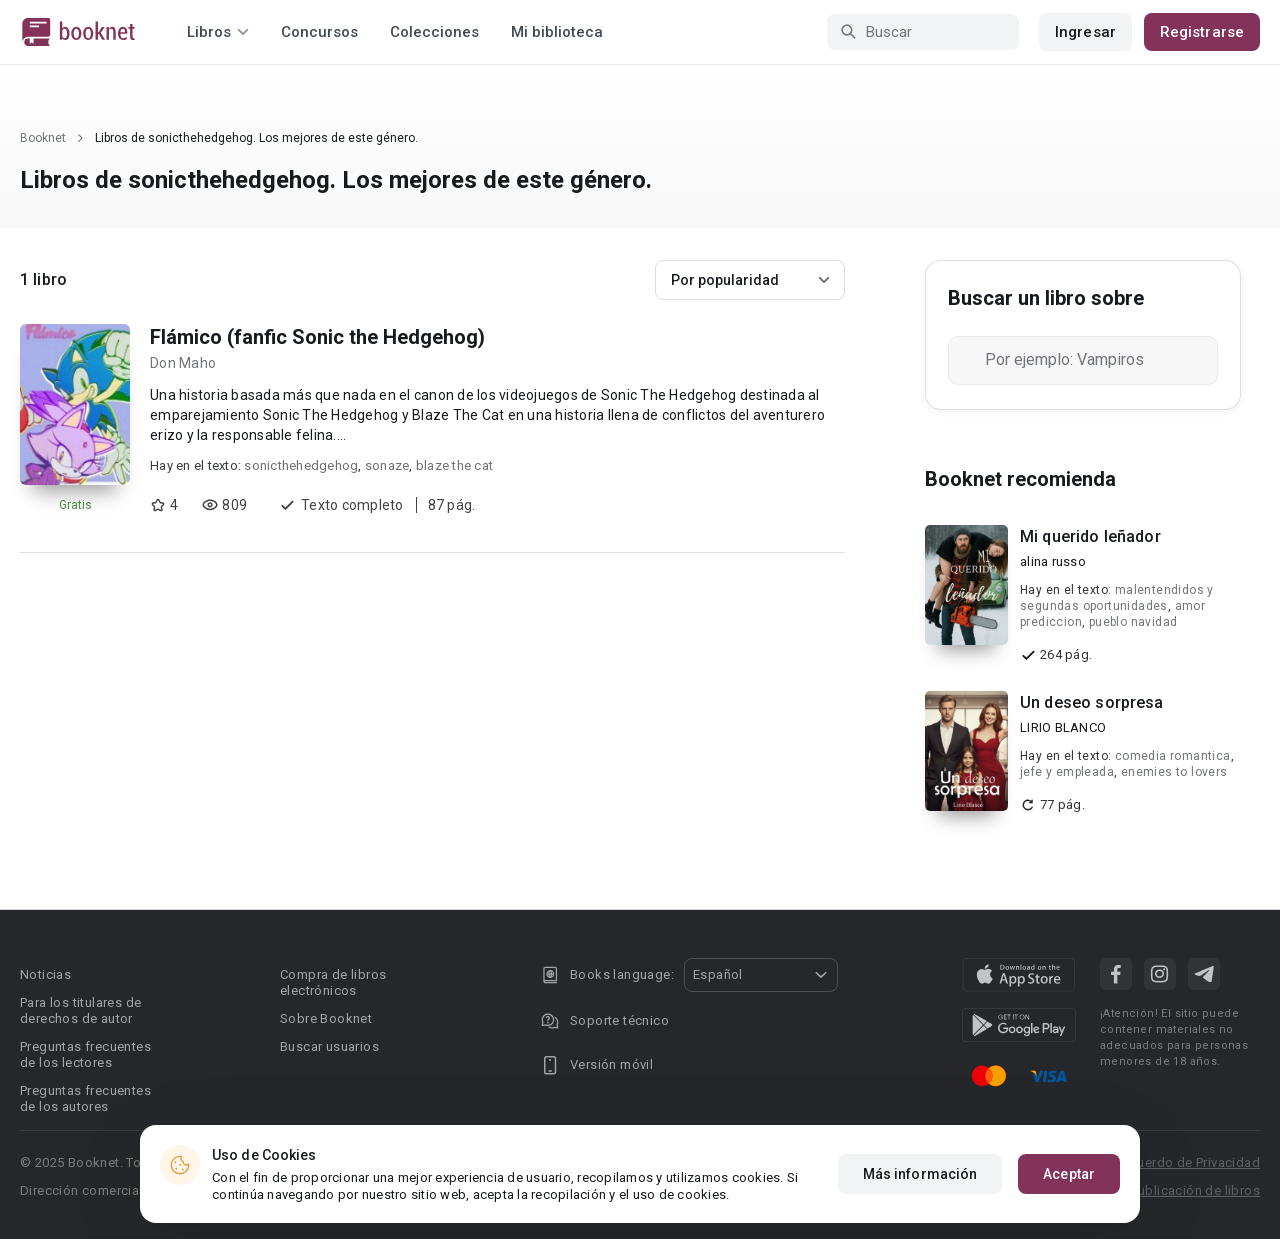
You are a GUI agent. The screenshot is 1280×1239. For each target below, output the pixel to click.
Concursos (319, 32)
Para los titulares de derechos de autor (80, 1010)
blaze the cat (454, 465)
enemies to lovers (1174, 772)
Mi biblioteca (557, 32)
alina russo (1053, 561)
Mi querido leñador (1090, 536)
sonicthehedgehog (301, 465)
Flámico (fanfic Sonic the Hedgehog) (317, 337)
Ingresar (1085, 32)
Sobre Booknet (326, 1018)
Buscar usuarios (329, 1046)
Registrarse (1202, 32)
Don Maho (183, 363)
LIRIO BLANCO (1063, 727)
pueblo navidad (1133, 622)
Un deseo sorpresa (1092, 702)
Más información (920, 1174)
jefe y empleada (1067, 772)
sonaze (387, 465)
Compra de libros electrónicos (333, 982)
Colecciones (434, 32)
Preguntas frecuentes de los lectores (85, 1054)
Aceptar (1069, 1174)
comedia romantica (1173, 756)
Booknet (43, 138)
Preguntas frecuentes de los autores (85, 1098)
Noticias (45, 974)
